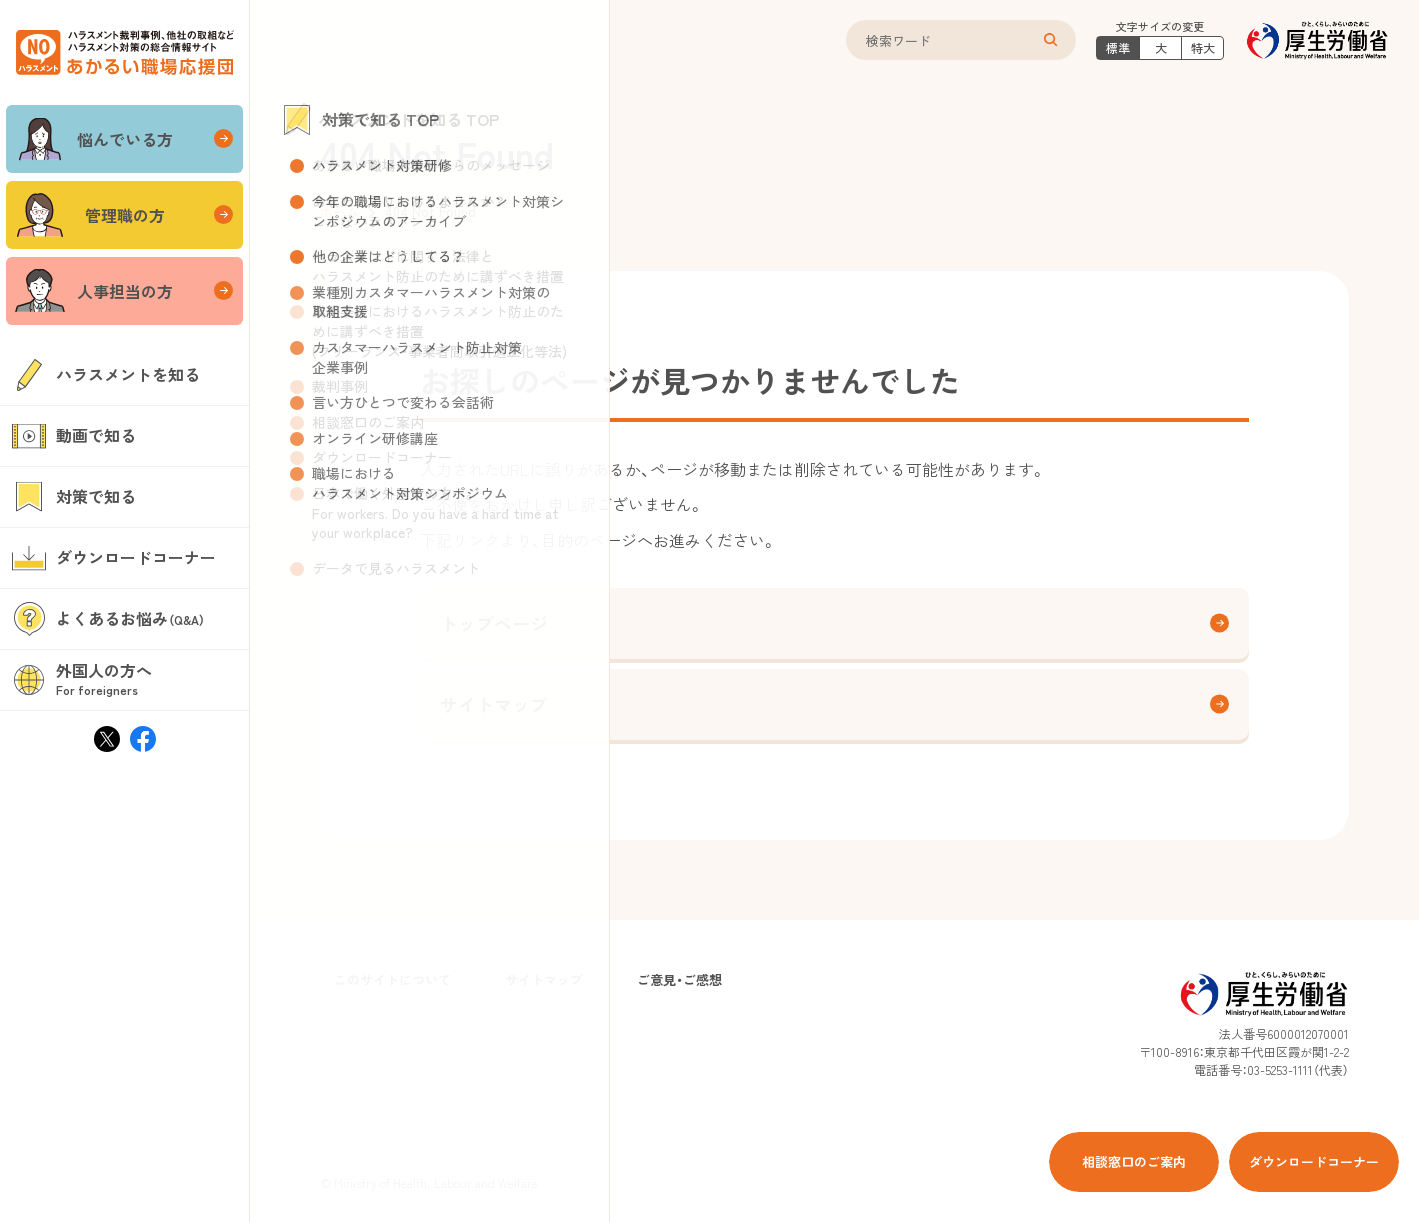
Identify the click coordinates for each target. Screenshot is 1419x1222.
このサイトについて (392, 979)
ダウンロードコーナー (1314, 1161)
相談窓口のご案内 (1134, 1161)
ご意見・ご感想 (679, 979)
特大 (1203, 47)
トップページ (834, 623)
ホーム (339, 211)
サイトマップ (834, 704)
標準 (1118, 47)
